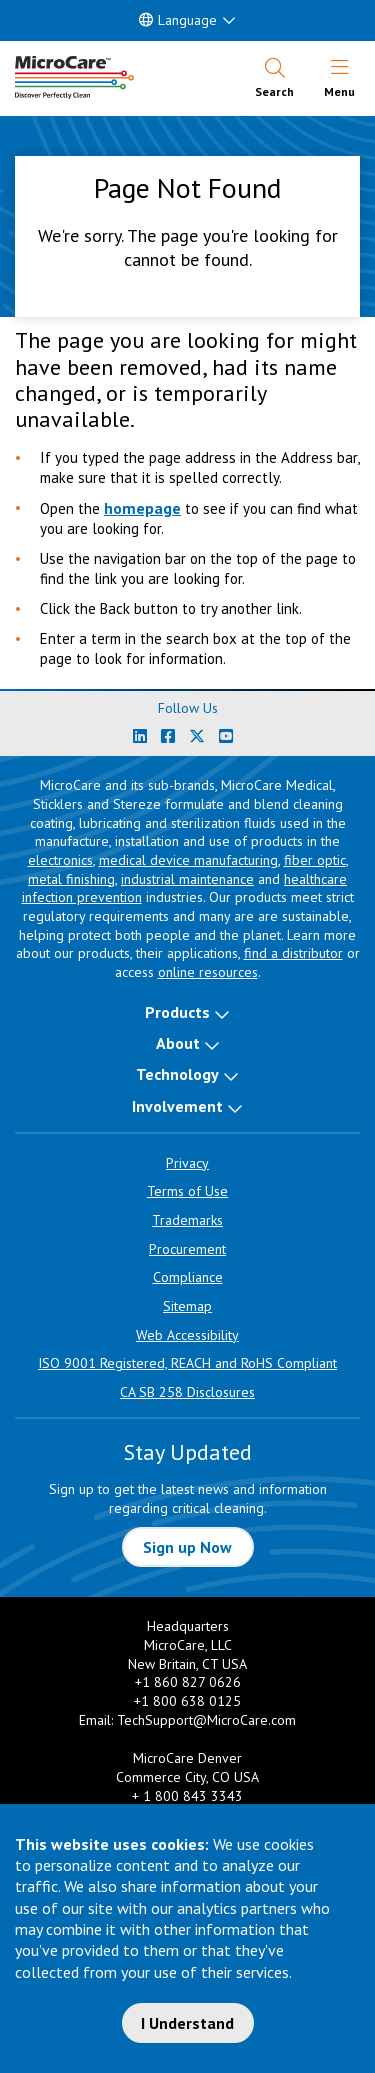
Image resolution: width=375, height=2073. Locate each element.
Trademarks (187, 1220)
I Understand (187, 2023)
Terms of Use (187, 1191)
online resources (208, 972)
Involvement (177, 1106)
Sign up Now (187, 1547)
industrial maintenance (187, 879)
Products (177, 1012)
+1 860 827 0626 (188, 1682)
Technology (177, 1074)
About (178, 1043)
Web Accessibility (187, 1335)
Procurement (187, 1249)
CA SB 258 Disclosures (187, 1392)
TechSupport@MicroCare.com (206, 1720)
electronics (60, 860)
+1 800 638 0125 (187, 1701)
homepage (142, 508)
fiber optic (315, 860)
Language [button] (178, 20)
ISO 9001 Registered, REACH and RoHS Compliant (187, 1363)
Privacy (187, 1163)
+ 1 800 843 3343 (187, 1796)
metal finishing (71, 879)
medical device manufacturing (188, 860)
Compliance (188, 1277)
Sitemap (187, 1306)
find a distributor (293, 953)
